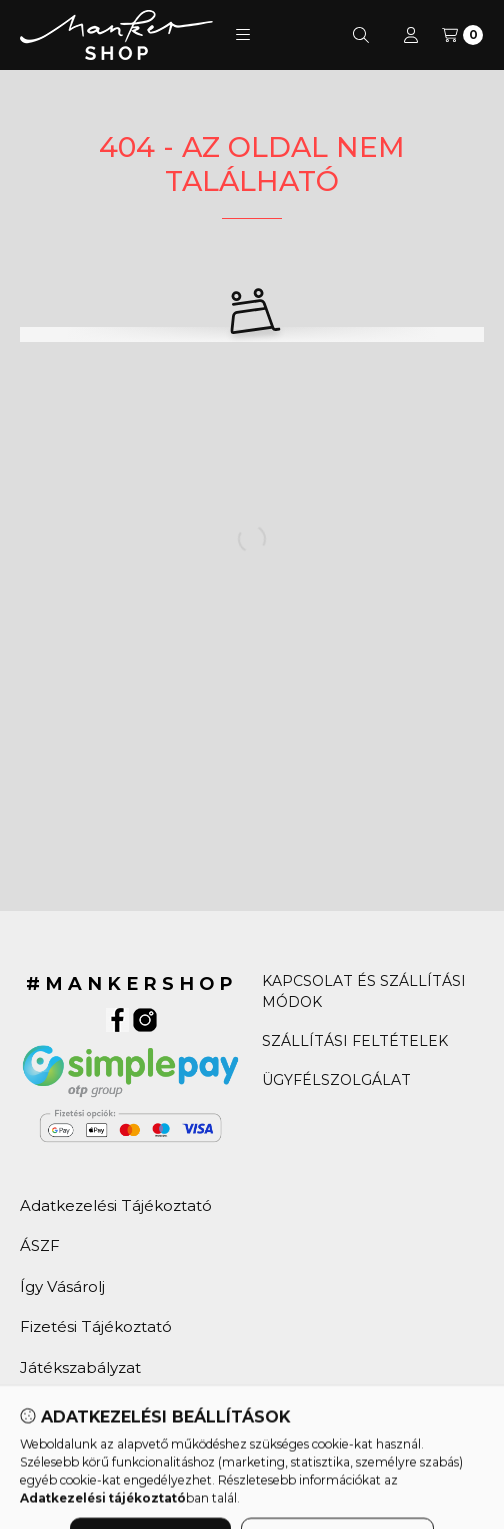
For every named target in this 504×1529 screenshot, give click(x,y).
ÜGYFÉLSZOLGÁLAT (336, 1080)
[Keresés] (361, 35)
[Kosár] (462, 35)
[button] (243, 35)
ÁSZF (40, 1245)
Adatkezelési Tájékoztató (116, 1205)
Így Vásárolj (62, 1286)
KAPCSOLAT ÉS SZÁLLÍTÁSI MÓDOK (364, 991)
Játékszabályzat (80, 1367)
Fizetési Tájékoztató (96, 1326)
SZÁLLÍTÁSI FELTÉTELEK (355, 1041)
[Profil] (411, 35)
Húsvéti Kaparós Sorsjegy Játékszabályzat (115, 1419)
